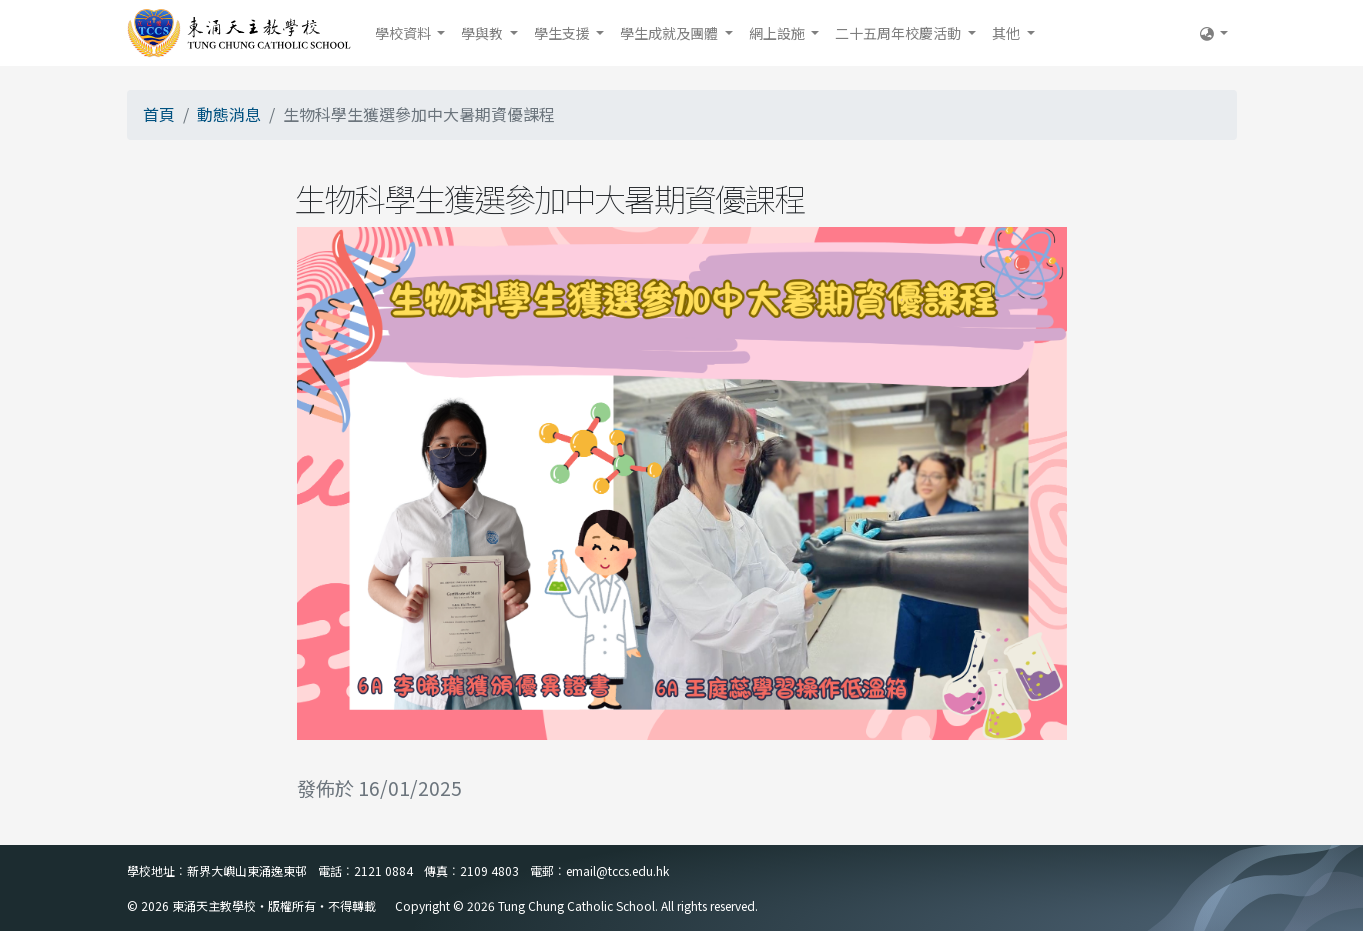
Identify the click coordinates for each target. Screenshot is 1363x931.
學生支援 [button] (563, 33)
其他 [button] (1007, 33)
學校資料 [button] (404, 33)
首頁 (159, 114)
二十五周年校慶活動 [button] (899, 33)
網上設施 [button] (778, 33)
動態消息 (229, 114)
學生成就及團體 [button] (670, 33)
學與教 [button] (483, 33)
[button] (1214, 33)
